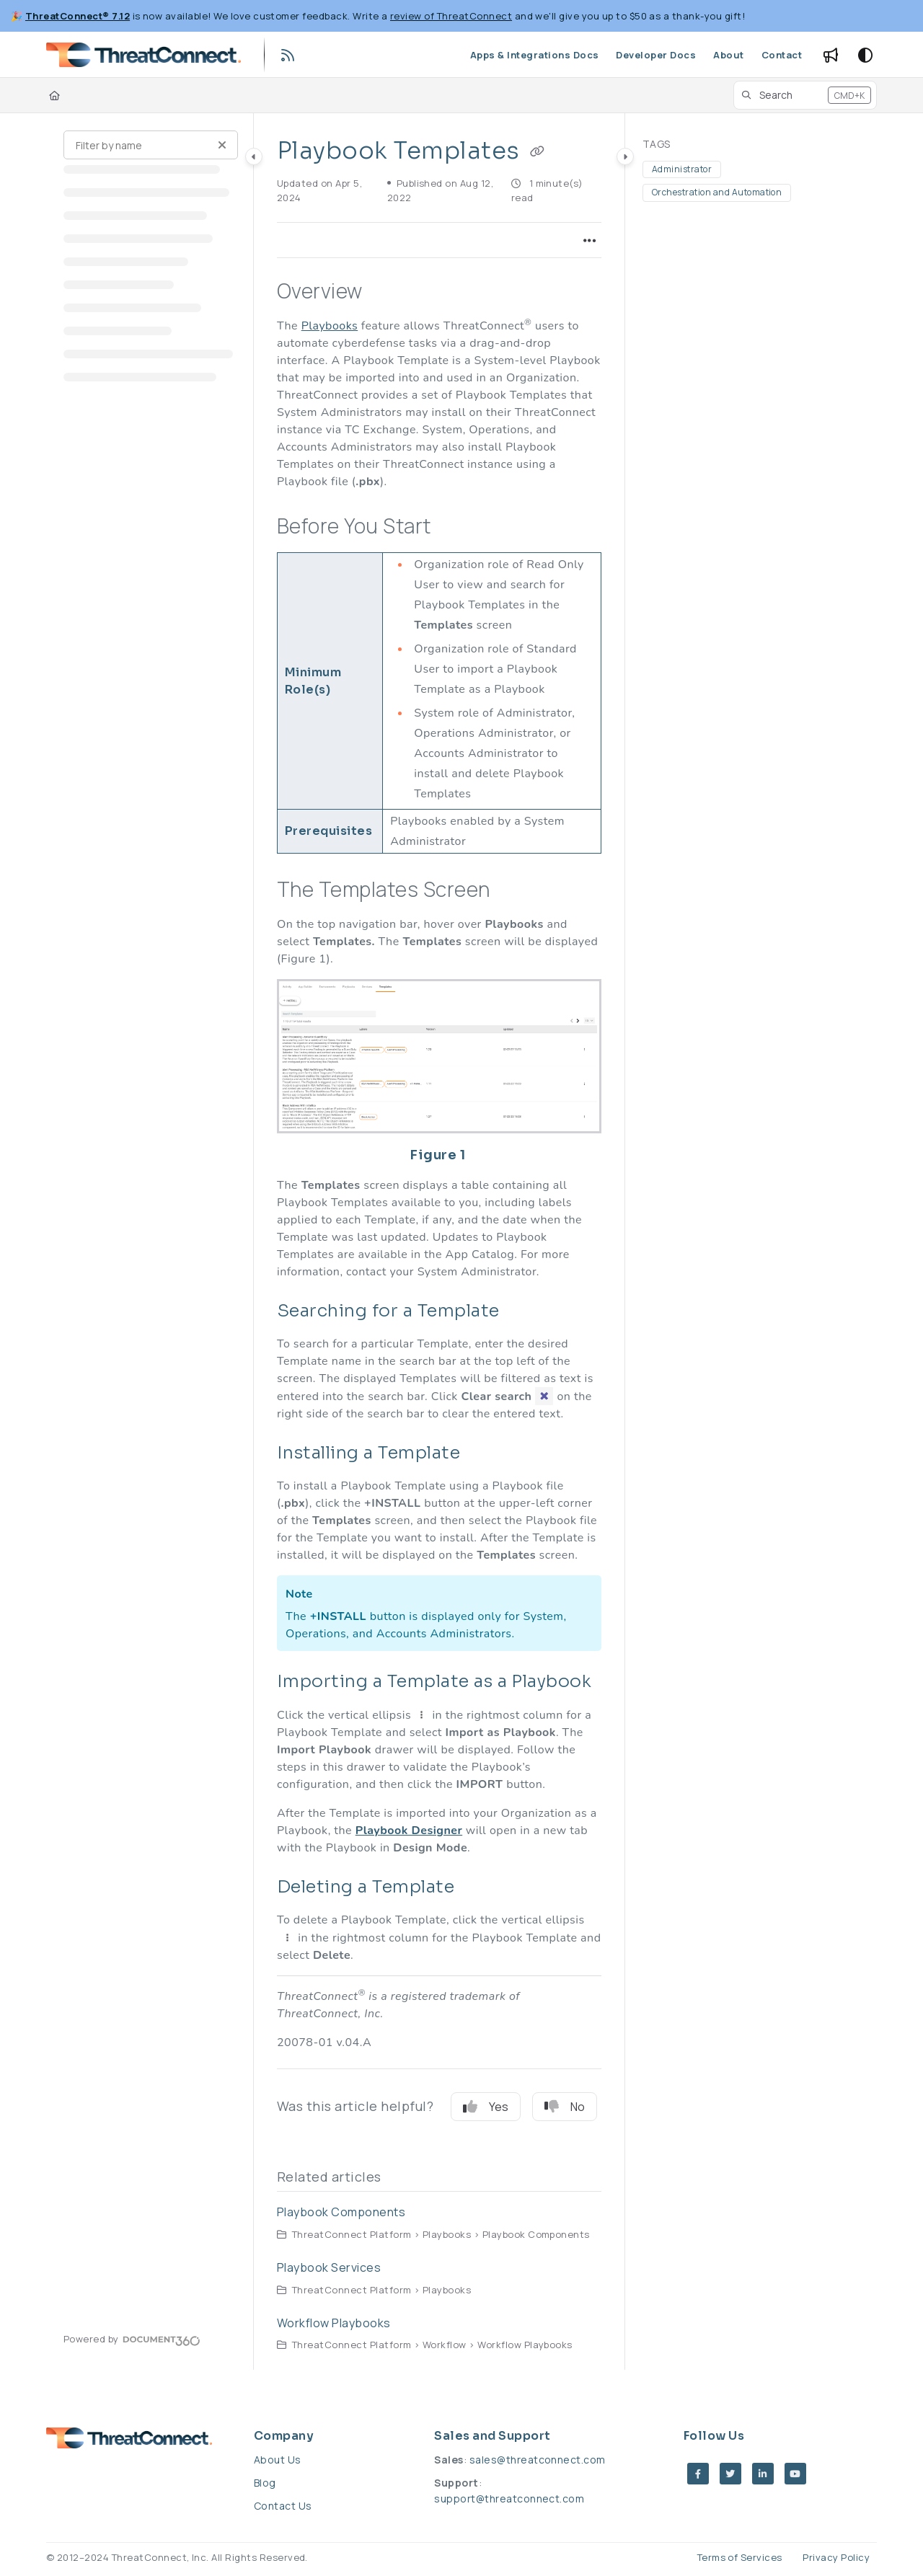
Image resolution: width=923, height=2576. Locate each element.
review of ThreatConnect (451, 15)
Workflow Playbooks (334, 2323)
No (564, 2107)
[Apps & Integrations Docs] (534, 55)
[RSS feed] (287, 54)
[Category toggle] (253, 156)
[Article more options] (589, 240)
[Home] (54, 95)
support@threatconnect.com (509, 2498)
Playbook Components (341, 2212)
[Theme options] (865, 54)
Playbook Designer (408, 1830)
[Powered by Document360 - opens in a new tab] (131, 2339)
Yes (485, 2107)
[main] (439, 1241)
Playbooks (329, 326)
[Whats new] (830, 54)
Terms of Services (739, 2557)
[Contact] (781, 55)
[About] (728, 55)
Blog (265, 2482)
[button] (805, 95)
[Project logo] (143, 55)
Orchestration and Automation (717, 192)
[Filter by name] (150, 144)
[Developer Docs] (656, 55)
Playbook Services (329, 2267)
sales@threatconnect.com (537, 2459)
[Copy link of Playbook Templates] (537, 152)
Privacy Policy (836, 2557)
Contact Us (283, 2506)
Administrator (682, 169)
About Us (277, 2459)
